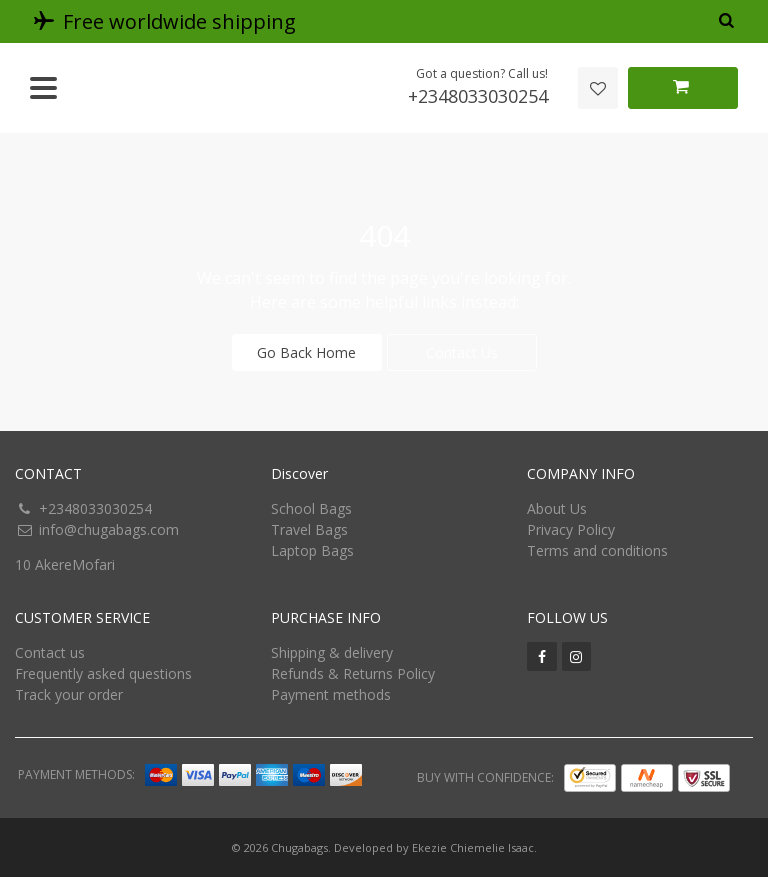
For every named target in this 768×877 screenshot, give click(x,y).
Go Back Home (306, 352)
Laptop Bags (312, 550)
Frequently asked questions (103, 673)
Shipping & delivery (332, 652)
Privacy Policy (571, 529)
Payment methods (331, 694)
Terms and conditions (597, 550)
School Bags (311, 508)
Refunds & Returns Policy (353, 673)
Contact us (50, 652)
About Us (557, 508)
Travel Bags (309, 529)
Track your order (69, 694)
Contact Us (462, 352)
